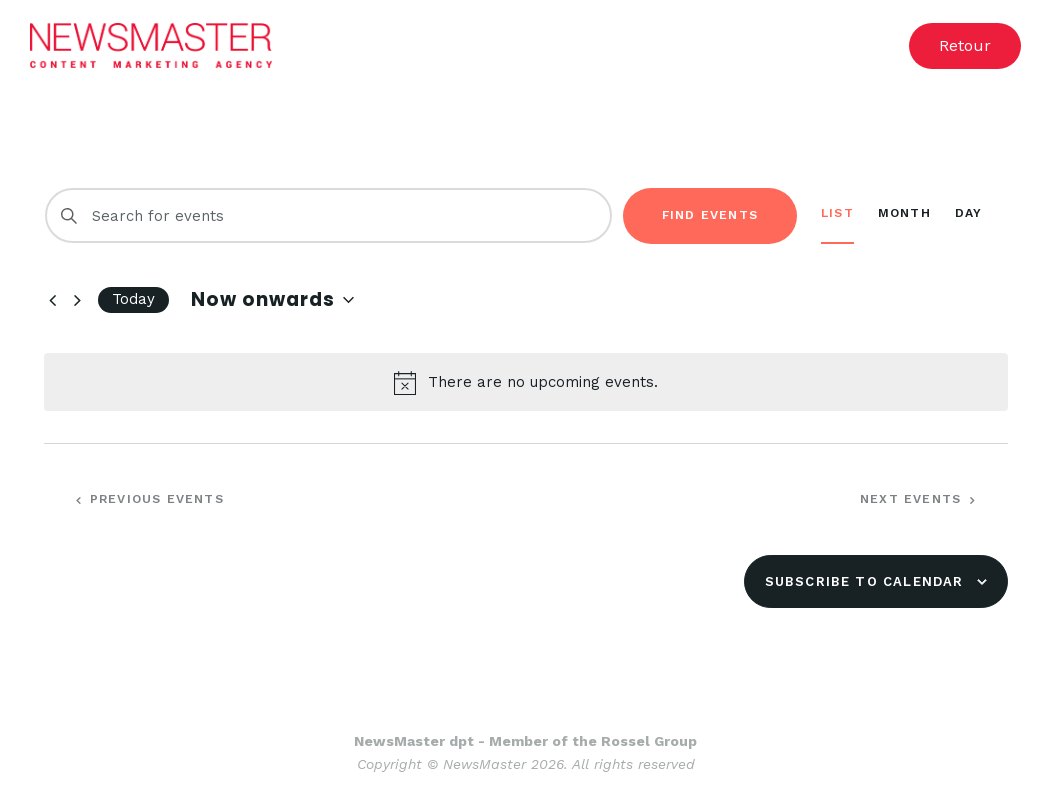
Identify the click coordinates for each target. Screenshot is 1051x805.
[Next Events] (78, 300)
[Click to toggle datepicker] (272, 300)
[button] (965, 46)
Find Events (710, 215)
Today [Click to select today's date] (133, 299)
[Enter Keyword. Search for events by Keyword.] (328, 216)
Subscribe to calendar (864, 581)
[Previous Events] (54, 300)
